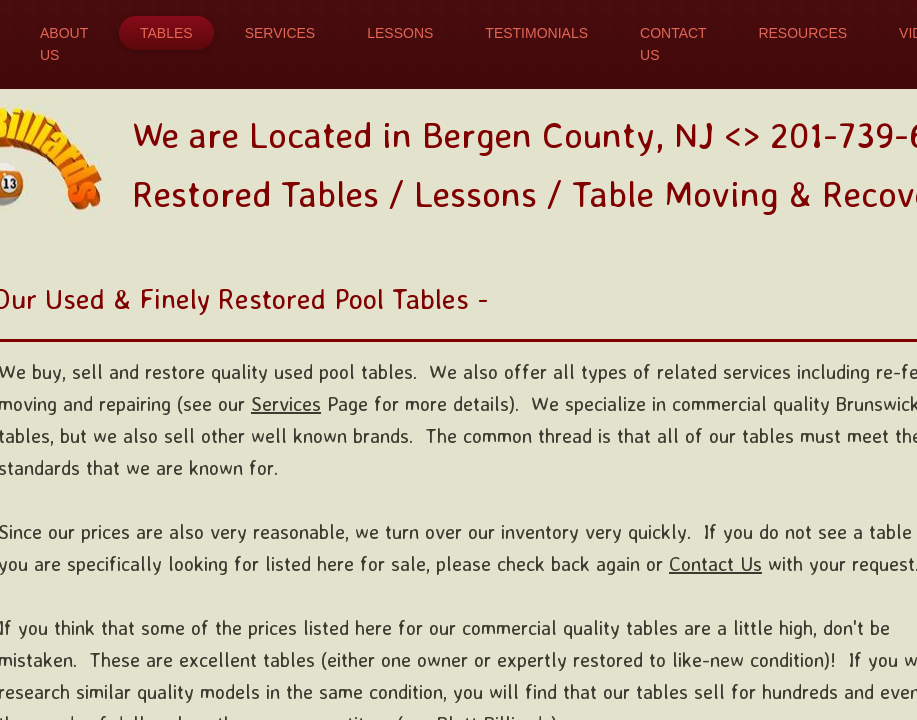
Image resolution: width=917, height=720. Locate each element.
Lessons (400, 33)
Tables (166, 33)
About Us (64, 44)
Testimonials (536, 33)
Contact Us (673, 44)
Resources (802, 33)
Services (280, 33)
